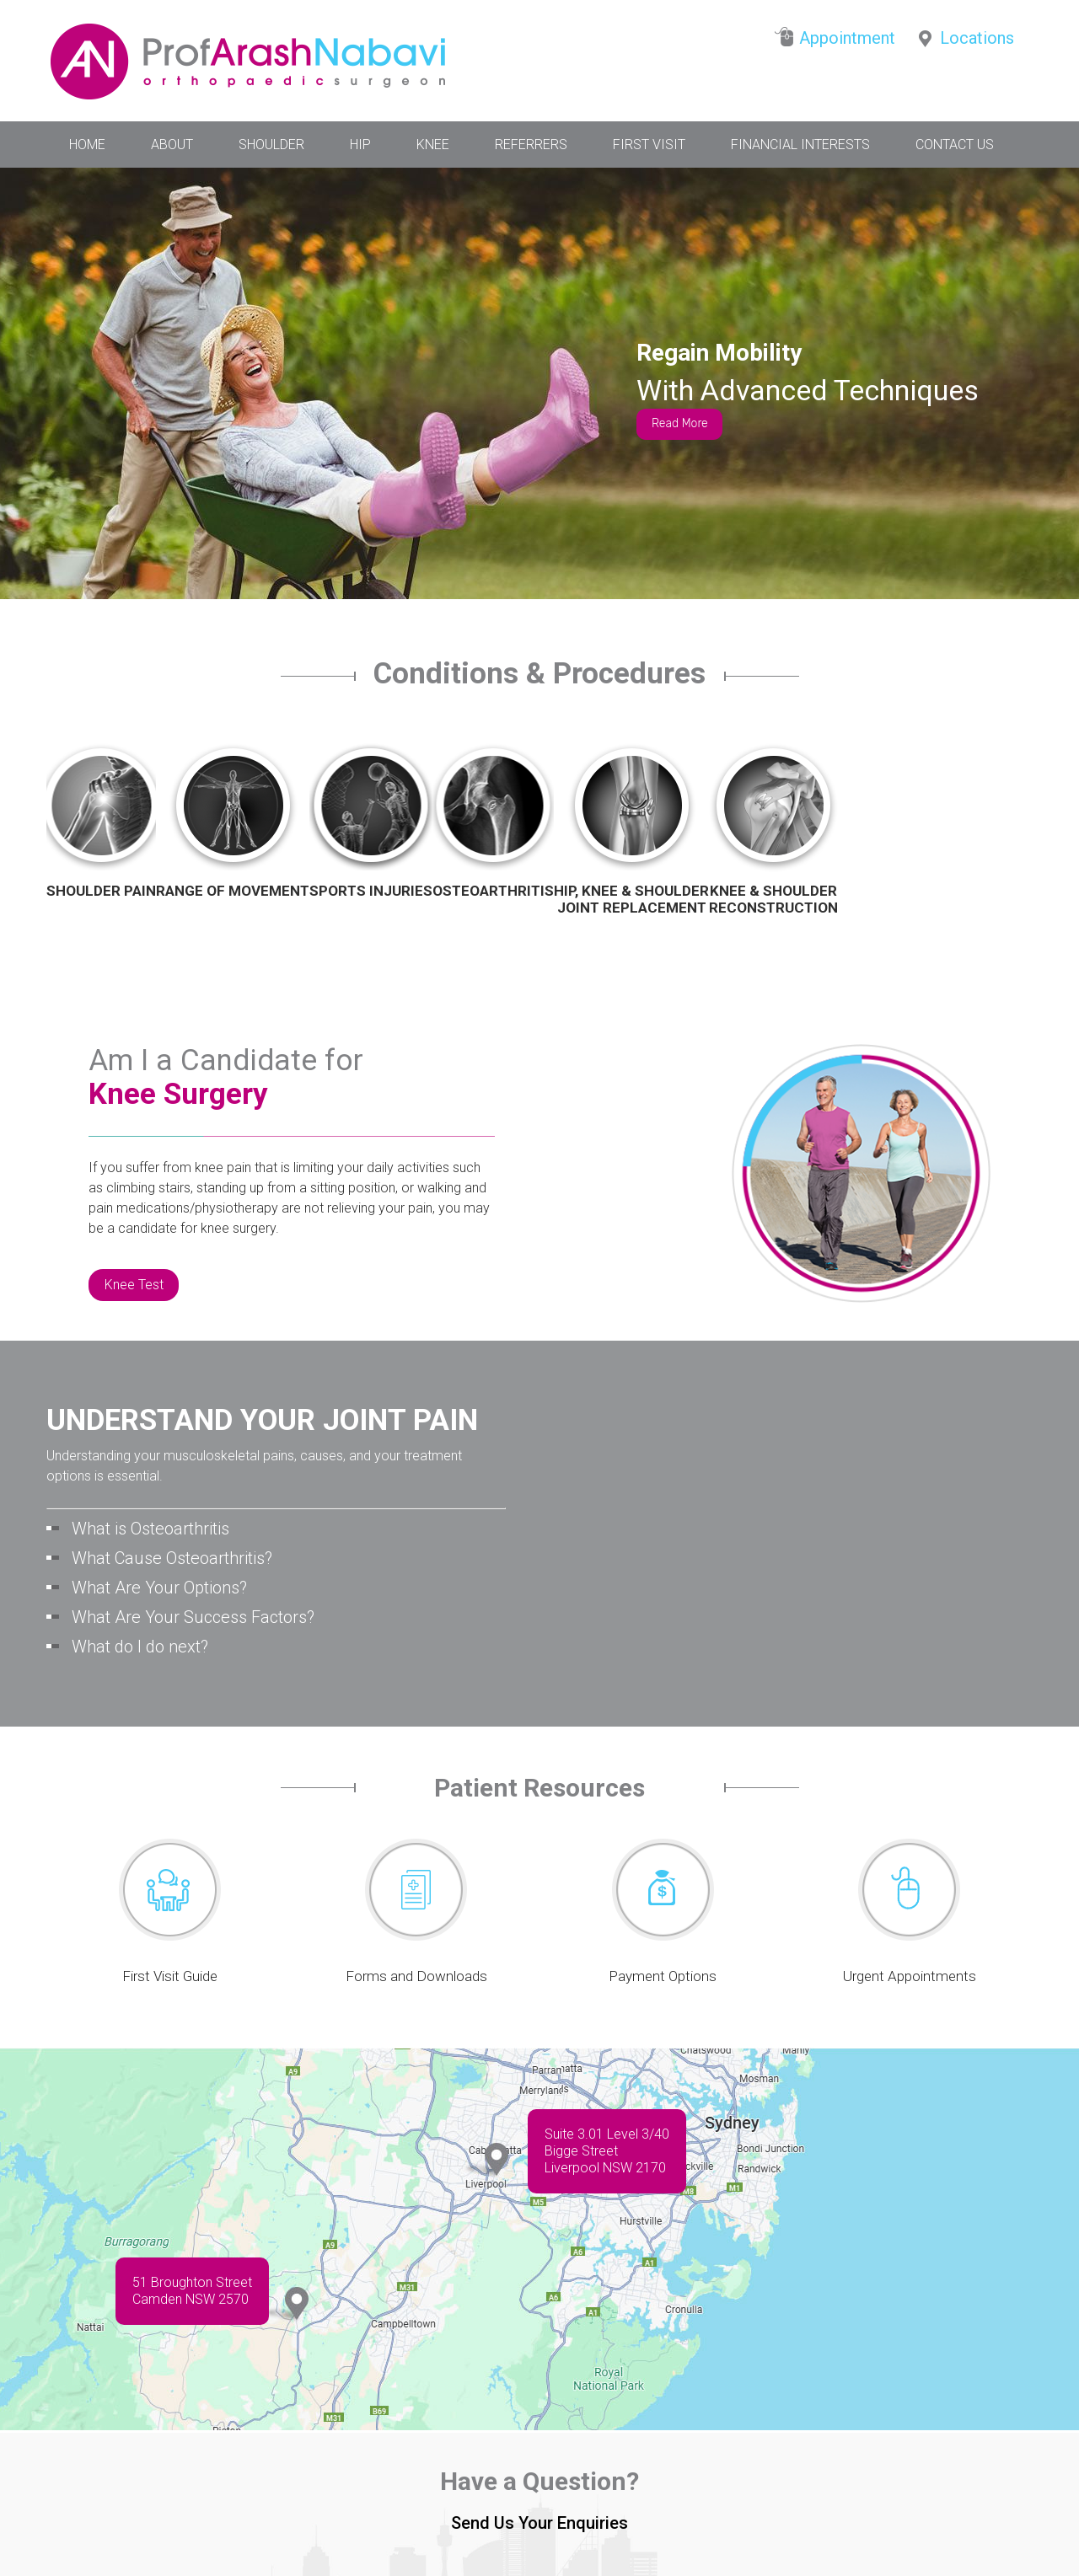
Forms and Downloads (416, 1976)
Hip (360, 145)
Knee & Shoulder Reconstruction (773, 899)
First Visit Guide (169, 1976)
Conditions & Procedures (539, 677)
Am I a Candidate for (226, 1077)
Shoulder (271, 145)
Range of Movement (232, 890)
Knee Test (134, 1285)
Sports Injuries (370, 890)
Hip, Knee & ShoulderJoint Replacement (631, 899)
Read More (680, 423)
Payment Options (663, 1976)
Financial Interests (800, 145)
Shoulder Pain (101, 890)
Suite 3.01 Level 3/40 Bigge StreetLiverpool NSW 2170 (607, 2151)
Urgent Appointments (909, 1976)
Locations (977, 38)
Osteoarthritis (493, 890)
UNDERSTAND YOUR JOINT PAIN (262, 1421)
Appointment (847, 38)
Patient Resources (539, 1787)
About (172, 145)
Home (87, 145)
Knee (432, 145)
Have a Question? (539, 2481)
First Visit (649, 145)
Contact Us (954, 145)
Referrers (531, 145)
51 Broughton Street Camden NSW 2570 (192, 2290)
